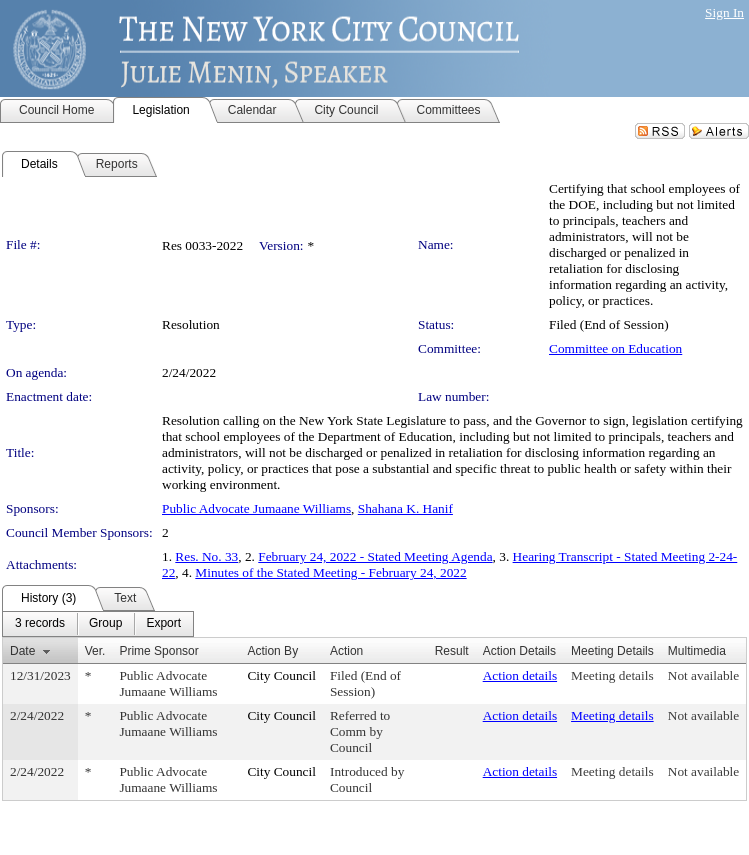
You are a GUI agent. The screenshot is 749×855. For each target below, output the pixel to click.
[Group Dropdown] (105, 624)
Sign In (724, 12)
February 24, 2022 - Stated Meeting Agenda (375, 556)
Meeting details (612, 675)
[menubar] (98, 624)
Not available (703, 675)
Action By (272, 651)
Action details (520, 675)
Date (22, 651)
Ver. (95, 651)
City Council (281, 675)
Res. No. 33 (206, 556)
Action (346, 651)
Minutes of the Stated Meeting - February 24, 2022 (330, 572)
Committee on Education (615, 348)
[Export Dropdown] (163, 624)
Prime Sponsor (158, 651)
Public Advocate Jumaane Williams (256, 508)
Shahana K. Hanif (405, 508)
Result (452, 651)
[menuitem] (40, 624)
